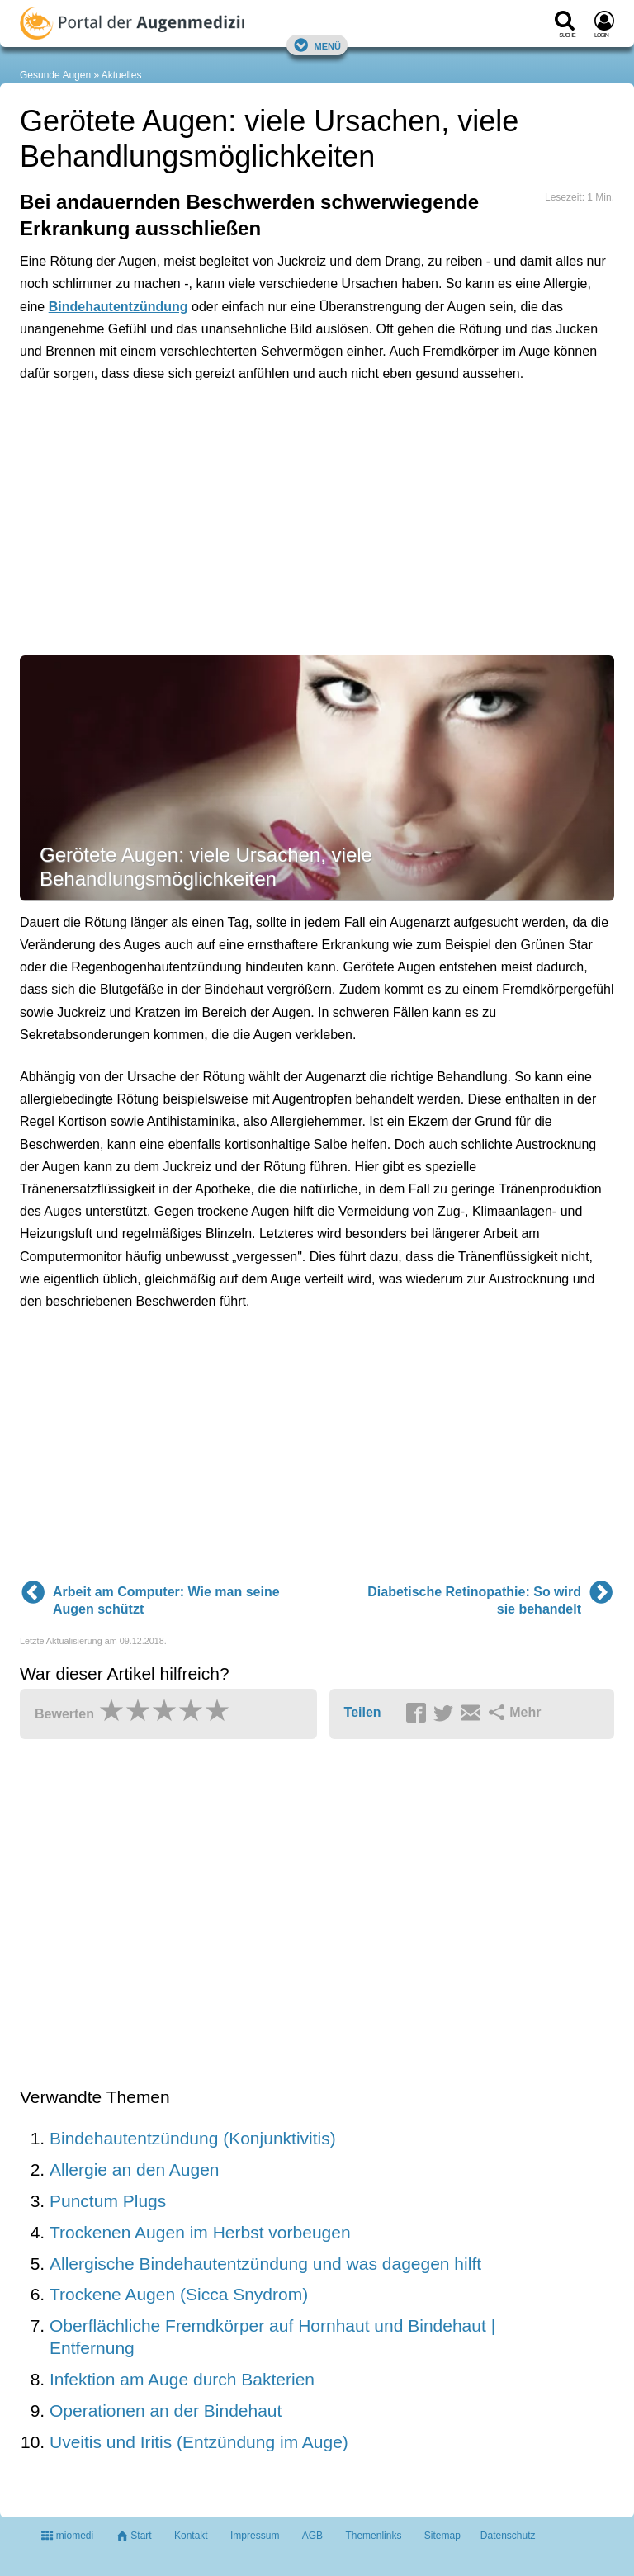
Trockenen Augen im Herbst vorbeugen (200, 2232)
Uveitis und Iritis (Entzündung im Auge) (199, 2441)
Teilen (362, 1712)
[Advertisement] (276, 470)
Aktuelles (122, 75)
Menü (317, 45)
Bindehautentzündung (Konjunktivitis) (193, 2138)
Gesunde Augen (55, 75)
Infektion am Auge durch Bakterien (182, 2379)
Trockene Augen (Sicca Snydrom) (179, 2294)
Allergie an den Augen (135, 2169)
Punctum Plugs (108, 2200)
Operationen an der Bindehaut (166, 2410)
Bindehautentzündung (118, 307)
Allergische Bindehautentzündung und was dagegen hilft (265, 2263)
